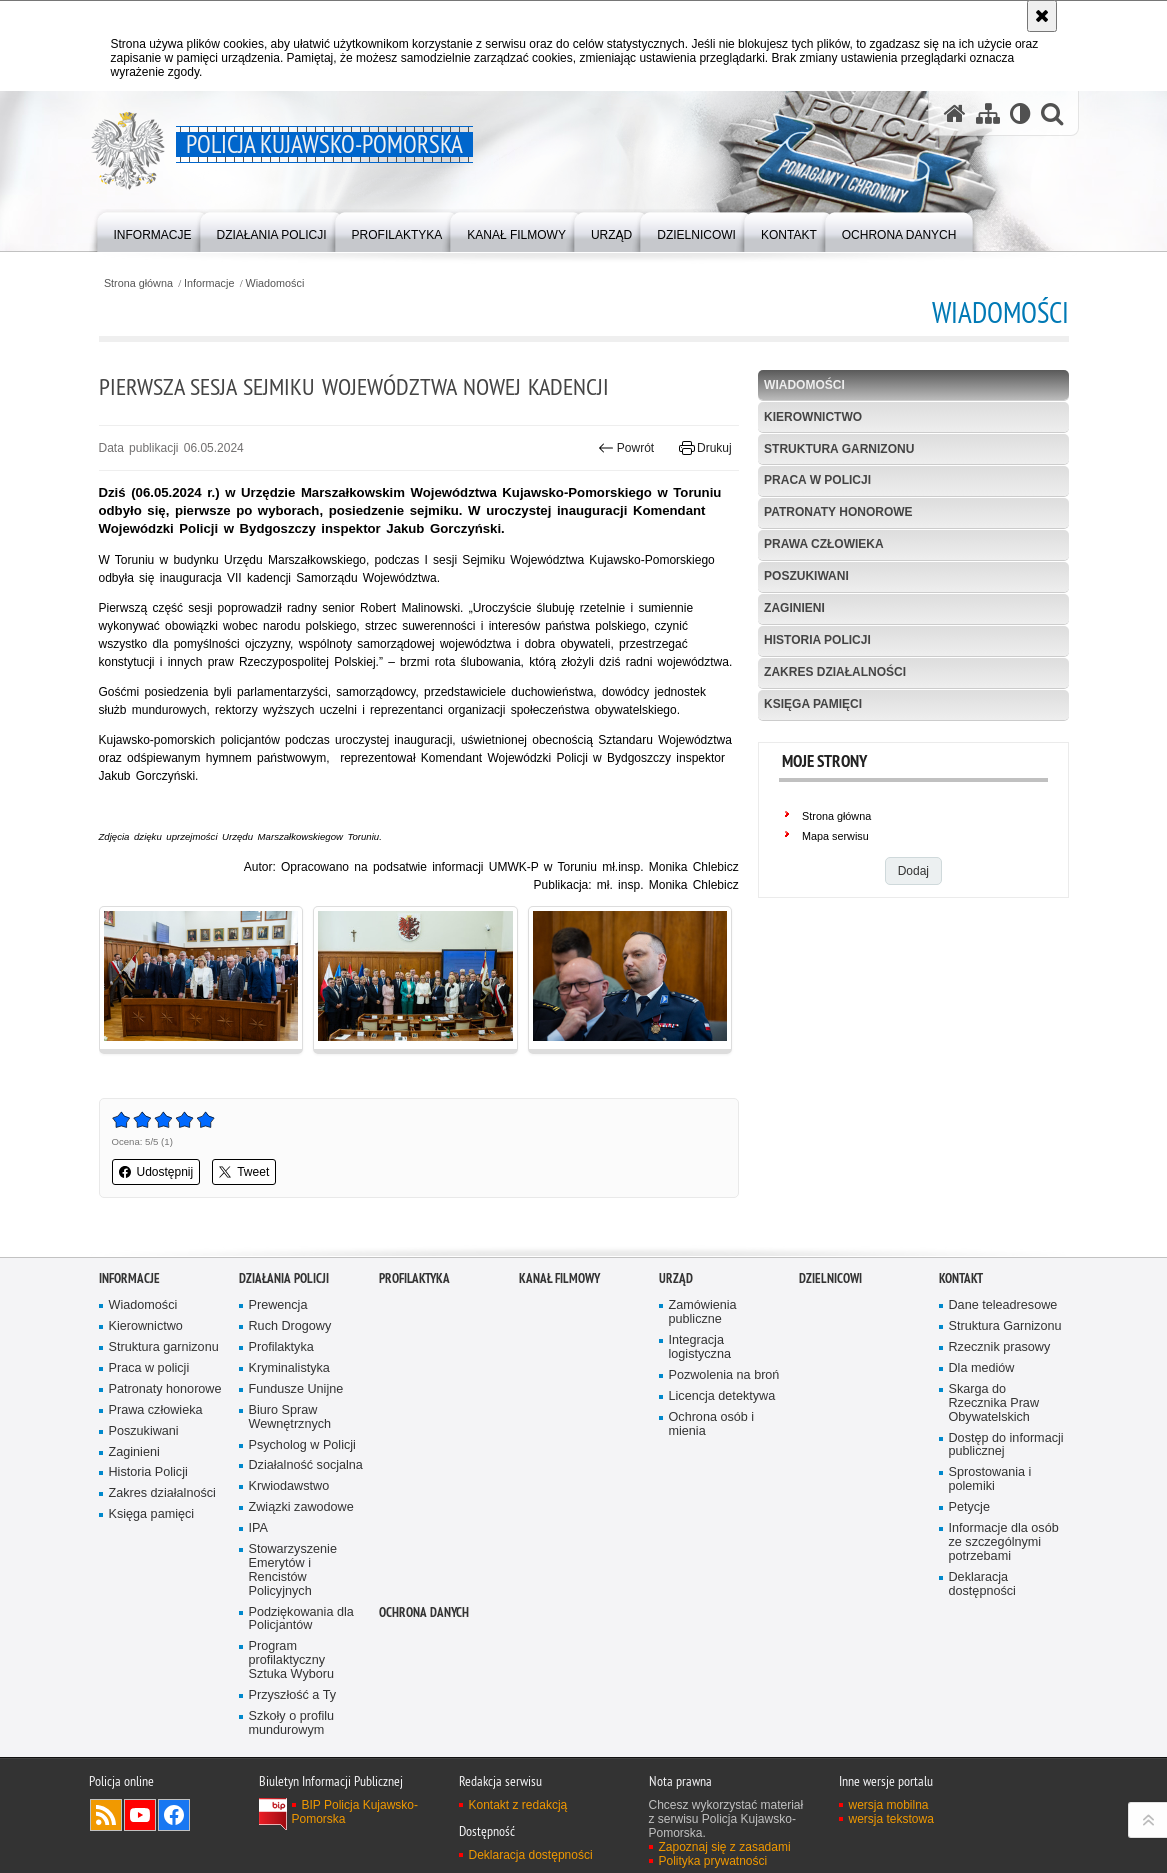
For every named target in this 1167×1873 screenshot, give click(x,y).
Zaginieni (794, 608)
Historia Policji (817, 640)
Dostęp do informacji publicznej (1006, 1445)
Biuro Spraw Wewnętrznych (290, 1417)
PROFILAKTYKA (414, 1278)
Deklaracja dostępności (982, 1584)
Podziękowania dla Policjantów (301, 1619)
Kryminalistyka (289, 1368)
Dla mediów (982, 1368)
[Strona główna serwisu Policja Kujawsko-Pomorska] (955, 113)
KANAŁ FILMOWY (559, 1278)
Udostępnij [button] (156, 1172)
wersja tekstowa (891, 1819)
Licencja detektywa (722, 1396)
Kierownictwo (813, 417)
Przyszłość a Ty (292, 1695)
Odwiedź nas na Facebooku (174, 1815)
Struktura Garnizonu (1005, 1326)
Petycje (969, 1507)
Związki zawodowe (301, 1507)
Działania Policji (284, 1278)
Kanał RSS (106, 1815)
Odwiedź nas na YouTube (140, 1815)
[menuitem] (153, 230)
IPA (258, 1528)
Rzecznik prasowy (1000, 1347)
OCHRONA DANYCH (424, 1612)
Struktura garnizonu (839, 449)
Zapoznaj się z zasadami (725, 1847)
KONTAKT (961, 1278)
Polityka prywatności (713, 1861)
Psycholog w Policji (302, 1445)
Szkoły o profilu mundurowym (292, 1723)
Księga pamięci (813, 704)
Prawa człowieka (824, 544)
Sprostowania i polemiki (990, 1479)
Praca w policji (817, 480)
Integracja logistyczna (700, 1347)
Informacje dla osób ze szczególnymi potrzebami (1004, 1542)
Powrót (626, 448)
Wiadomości (275, 283)
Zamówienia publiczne (703, 1312)
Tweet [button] (244, 1172)
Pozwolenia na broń (724, 1375)
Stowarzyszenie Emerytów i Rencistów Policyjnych (293, 1570)
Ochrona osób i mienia (712, 1424)
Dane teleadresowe (1003, 1305)
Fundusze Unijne (296, 1389)
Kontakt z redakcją (518, 1805)
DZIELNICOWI (830, 1278)
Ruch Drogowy (290, 1326)
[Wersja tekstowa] (1020, 113)
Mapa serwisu (835, 836)
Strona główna (138, 283)
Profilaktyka (281, 1347)
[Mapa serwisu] (988, 113)
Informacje (209, 283)
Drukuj (705, 448)
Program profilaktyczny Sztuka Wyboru (292, 1660)
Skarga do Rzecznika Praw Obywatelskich (994, 1403)
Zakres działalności (835, 672)
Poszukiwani (806, 576)
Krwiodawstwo (289, 1486)
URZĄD (676, 1278)
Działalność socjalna (306, 1465)
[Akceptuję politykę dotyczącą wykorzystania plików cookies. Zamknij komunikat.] (1042, 16)
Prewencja (278, 1305)
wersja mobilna (889, 1805)
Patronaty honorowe (838, 512)
